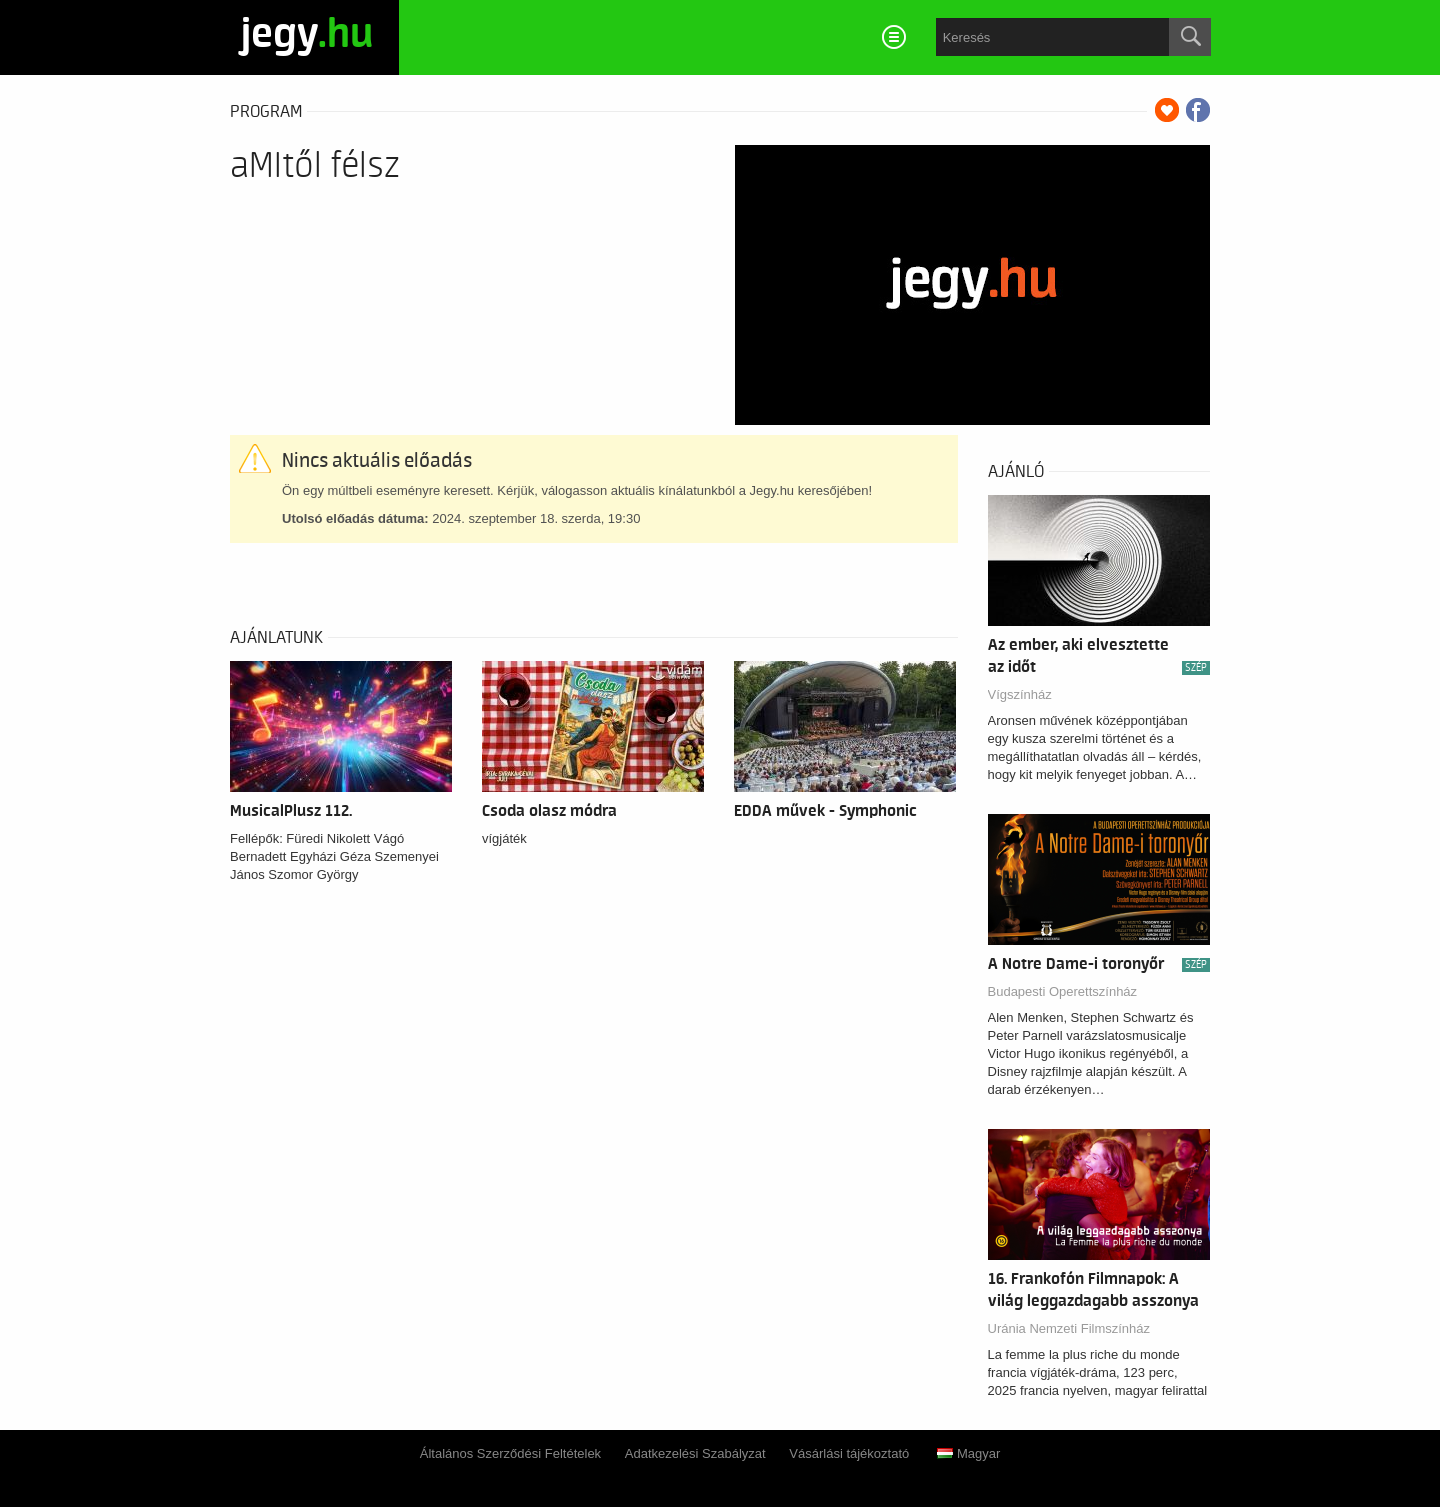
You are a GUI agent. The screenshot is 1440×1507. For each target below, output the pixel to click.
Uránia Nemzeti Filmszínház (1069, 1328)
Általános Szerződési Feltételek (510, 1453)
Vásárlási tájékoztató (849, 1453)
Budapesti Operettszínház (1063, 991)
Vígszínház (1020, 694)
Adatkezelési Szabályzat (695, 1453)
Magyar (968, 1453)
